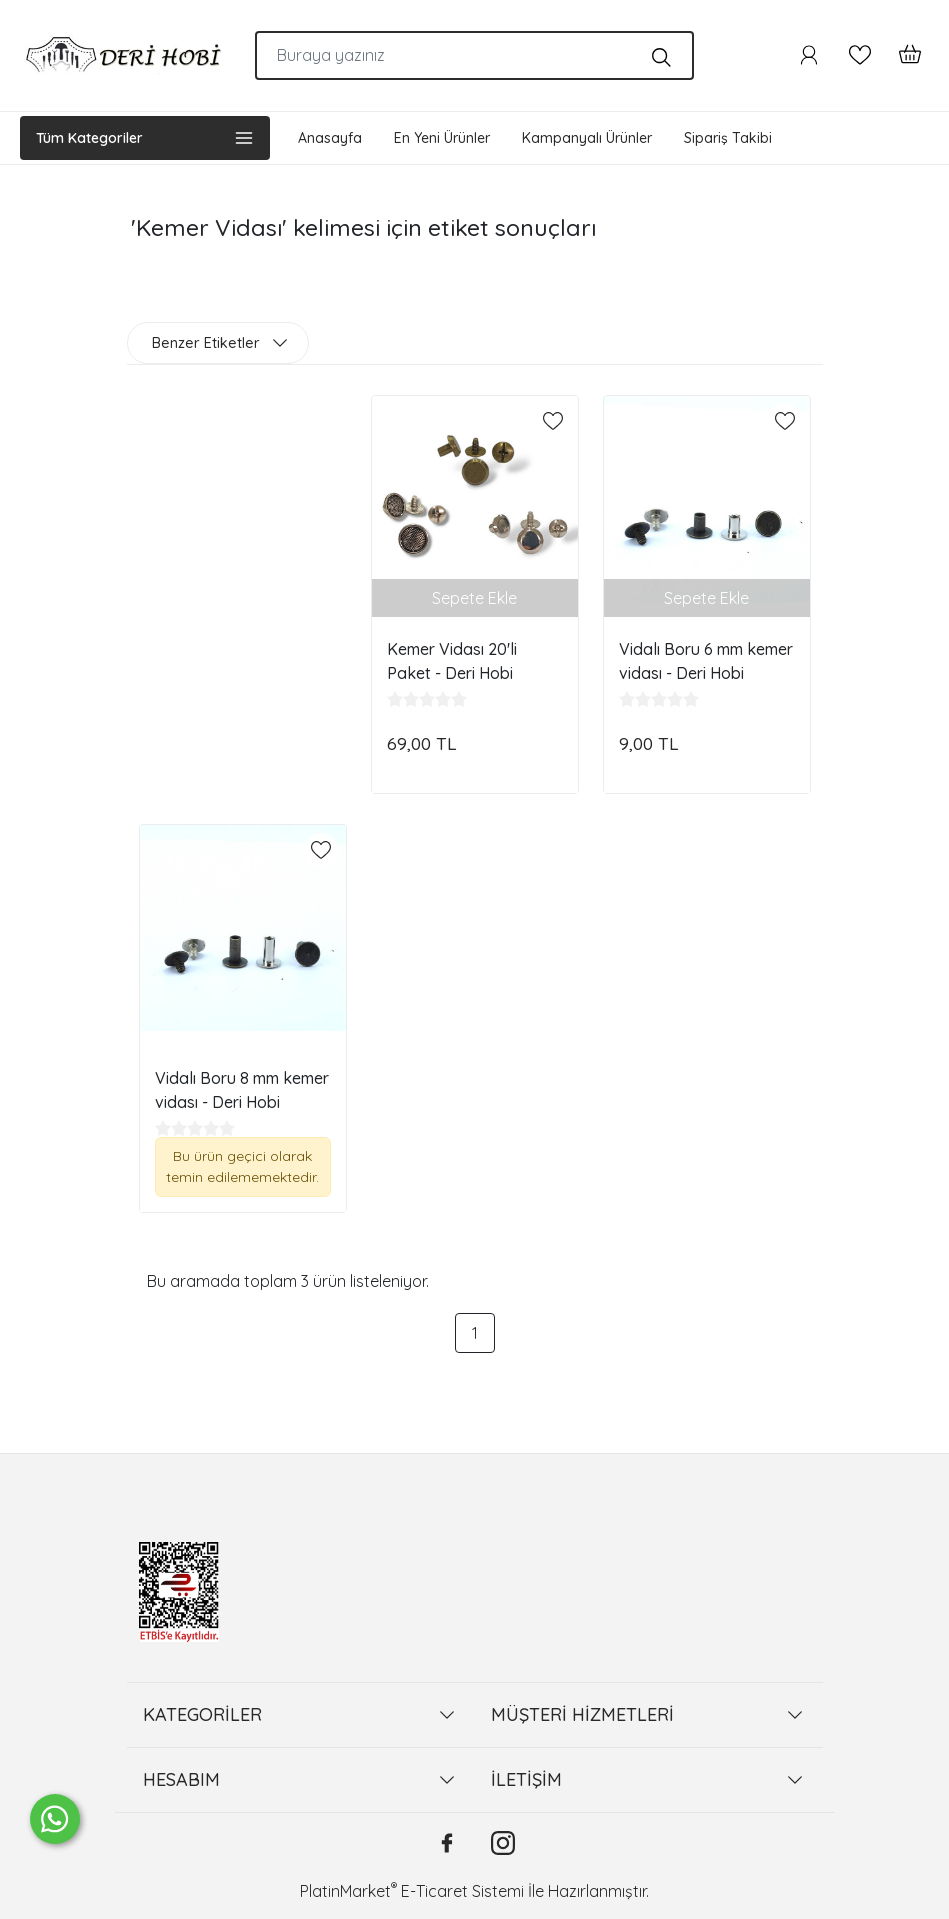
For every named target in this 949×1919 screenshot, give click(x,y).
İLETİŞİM (526, 1779)
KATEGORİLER (202, 1714)
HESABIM (181, 1779)
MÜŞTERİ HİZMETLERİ (582, 1714)
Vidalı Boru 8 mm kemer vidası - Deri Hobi (242, 1090)
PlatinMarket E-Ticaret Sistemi (412, 1891)
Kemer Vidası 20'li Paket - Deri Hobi (452, 661)
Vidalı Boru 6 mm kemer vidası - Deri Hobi (706, 661)
